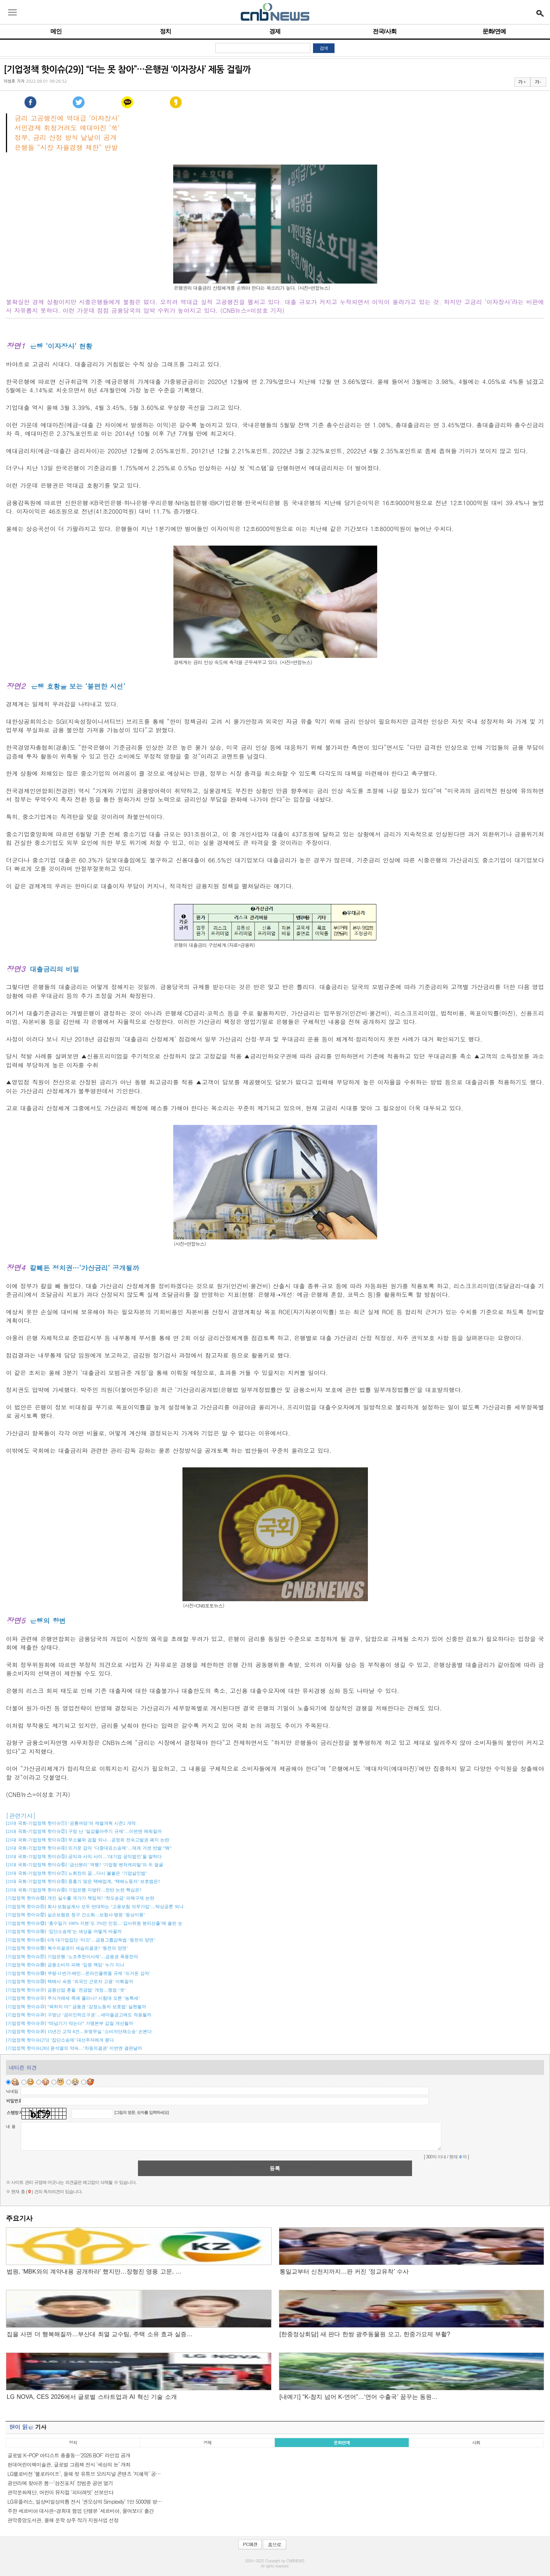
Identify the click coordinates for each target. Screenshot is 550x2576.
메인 (56, 31)
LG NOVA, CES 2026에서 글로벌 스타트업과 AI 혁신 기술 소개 (92, 2397)
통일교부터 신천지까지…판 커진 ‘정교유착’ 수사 (344, 2271)
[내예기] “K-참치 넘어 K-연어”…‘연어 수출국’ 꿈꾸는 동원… (359, 2397)
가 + (522, 82)
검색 (324, 48)
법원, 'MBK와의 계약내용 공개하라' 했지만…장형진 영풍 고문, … (94, 2271)
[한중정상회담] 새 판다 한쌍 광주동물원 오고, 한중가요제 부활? (365, 2334)
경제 (274, 31)
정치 (165, 31)
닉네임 (12, 2091)
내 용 (11, 2126)
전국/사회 (384, 31)
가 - (538, 82)
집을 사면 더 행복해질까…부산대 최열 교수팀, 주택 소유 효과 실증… (99, 2334)
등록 (275, 2168)
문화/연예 (494, 31)
